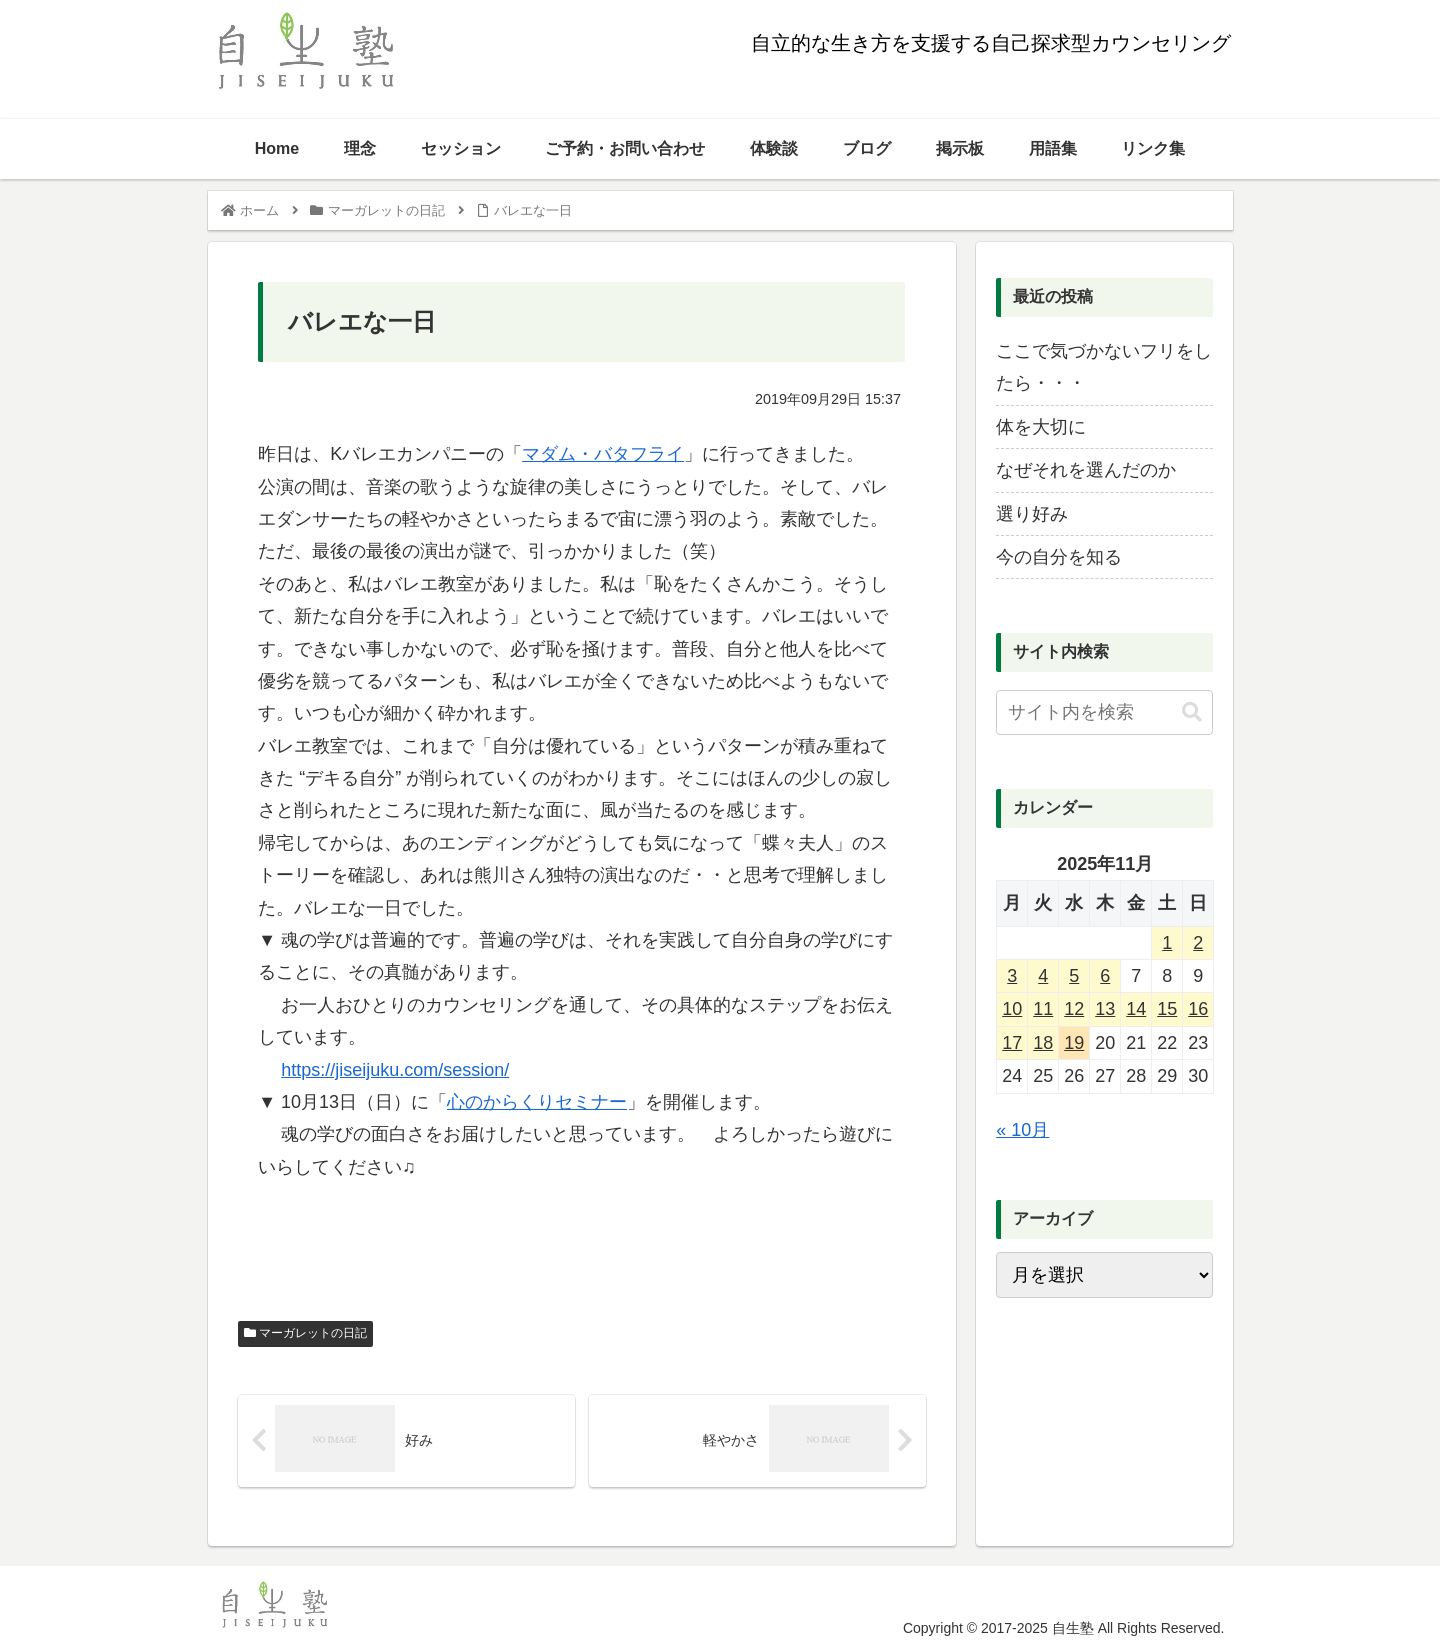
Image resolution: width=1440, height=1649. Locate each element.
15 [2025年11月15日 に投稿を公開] (1167, 1009)
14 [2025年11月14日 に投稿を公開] (1136, 1009)
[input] (1104, 712)
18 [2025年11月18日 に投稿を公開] (1043, 1043)
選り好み (1032, 514)
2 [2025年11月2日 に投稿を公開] (1198, 943)
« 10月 (1022, 1130)
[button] (1192, 712)
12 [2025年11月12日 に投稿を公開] (1074, 1009)
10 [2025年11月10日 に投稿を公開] (1012, 1009)
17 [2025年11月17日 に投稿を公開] (1012, 1043)
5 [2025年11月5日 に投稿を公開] (1074, 976)
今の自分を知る (1059, 557)
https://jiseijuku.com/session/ (395, 1070)
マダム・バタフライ (603, 454)
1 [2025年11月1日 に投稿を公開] (1167, 943)
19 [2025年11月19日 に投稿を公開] (1074, 1043)
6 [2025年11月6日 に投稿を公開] (1105, 976)
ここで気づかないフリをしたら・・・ (1104, 367)
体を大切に (1041, 427)
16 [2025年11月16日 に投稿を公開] (1198, 1009)
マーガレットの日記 (305, 1333)
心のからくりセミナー (537, 1102)
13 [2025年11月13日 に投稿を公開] (1105, 1009)
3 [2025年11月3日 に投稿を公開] (1012, 976)
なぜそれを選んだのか (1086, 470)
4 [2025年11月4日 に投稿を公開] (1043, 976)
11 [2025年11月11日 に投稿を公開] (1043, 1009)
